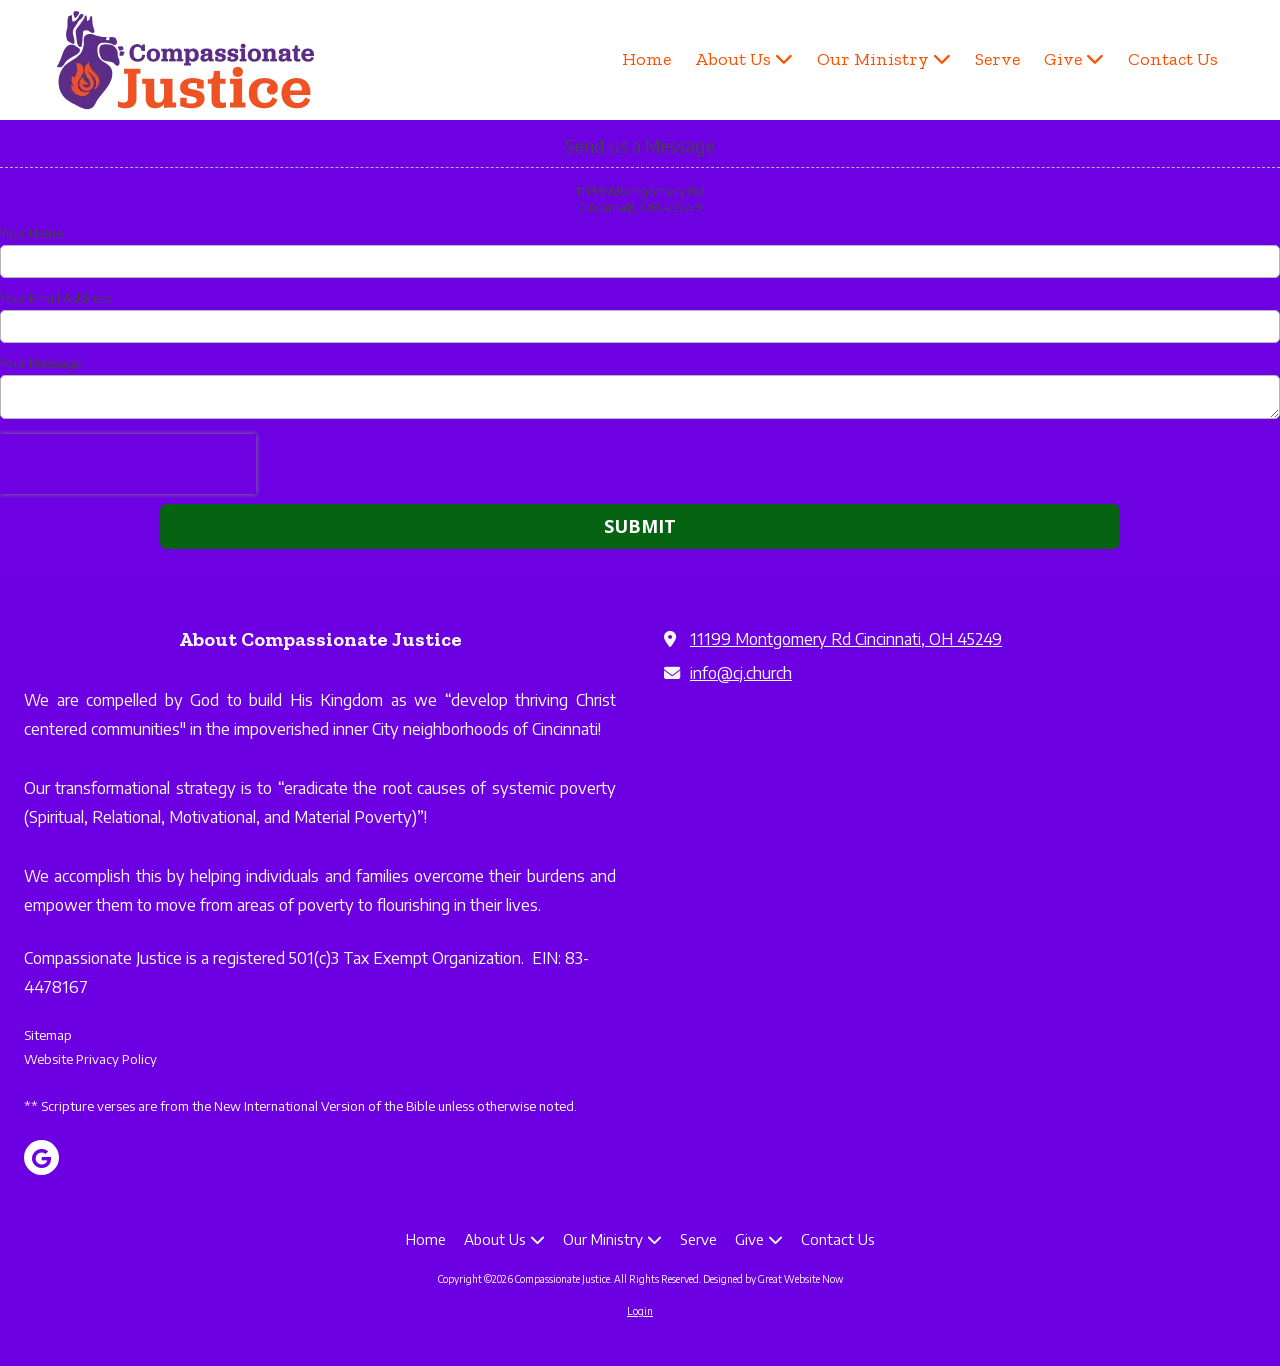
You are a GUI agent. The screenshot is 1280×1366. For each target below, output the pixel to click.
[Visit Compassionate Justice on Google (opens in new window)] (41, 1157)
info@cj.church (741, 672)
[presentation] (128, 464)
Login (640, 1311)
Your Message (40, 363)
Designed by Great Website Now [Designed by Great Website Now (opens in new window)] (773, 1279)
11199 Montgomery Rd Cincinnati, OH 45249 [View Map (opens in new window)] (846, 638)
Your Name (31, 233)
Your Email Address (56, 298)
